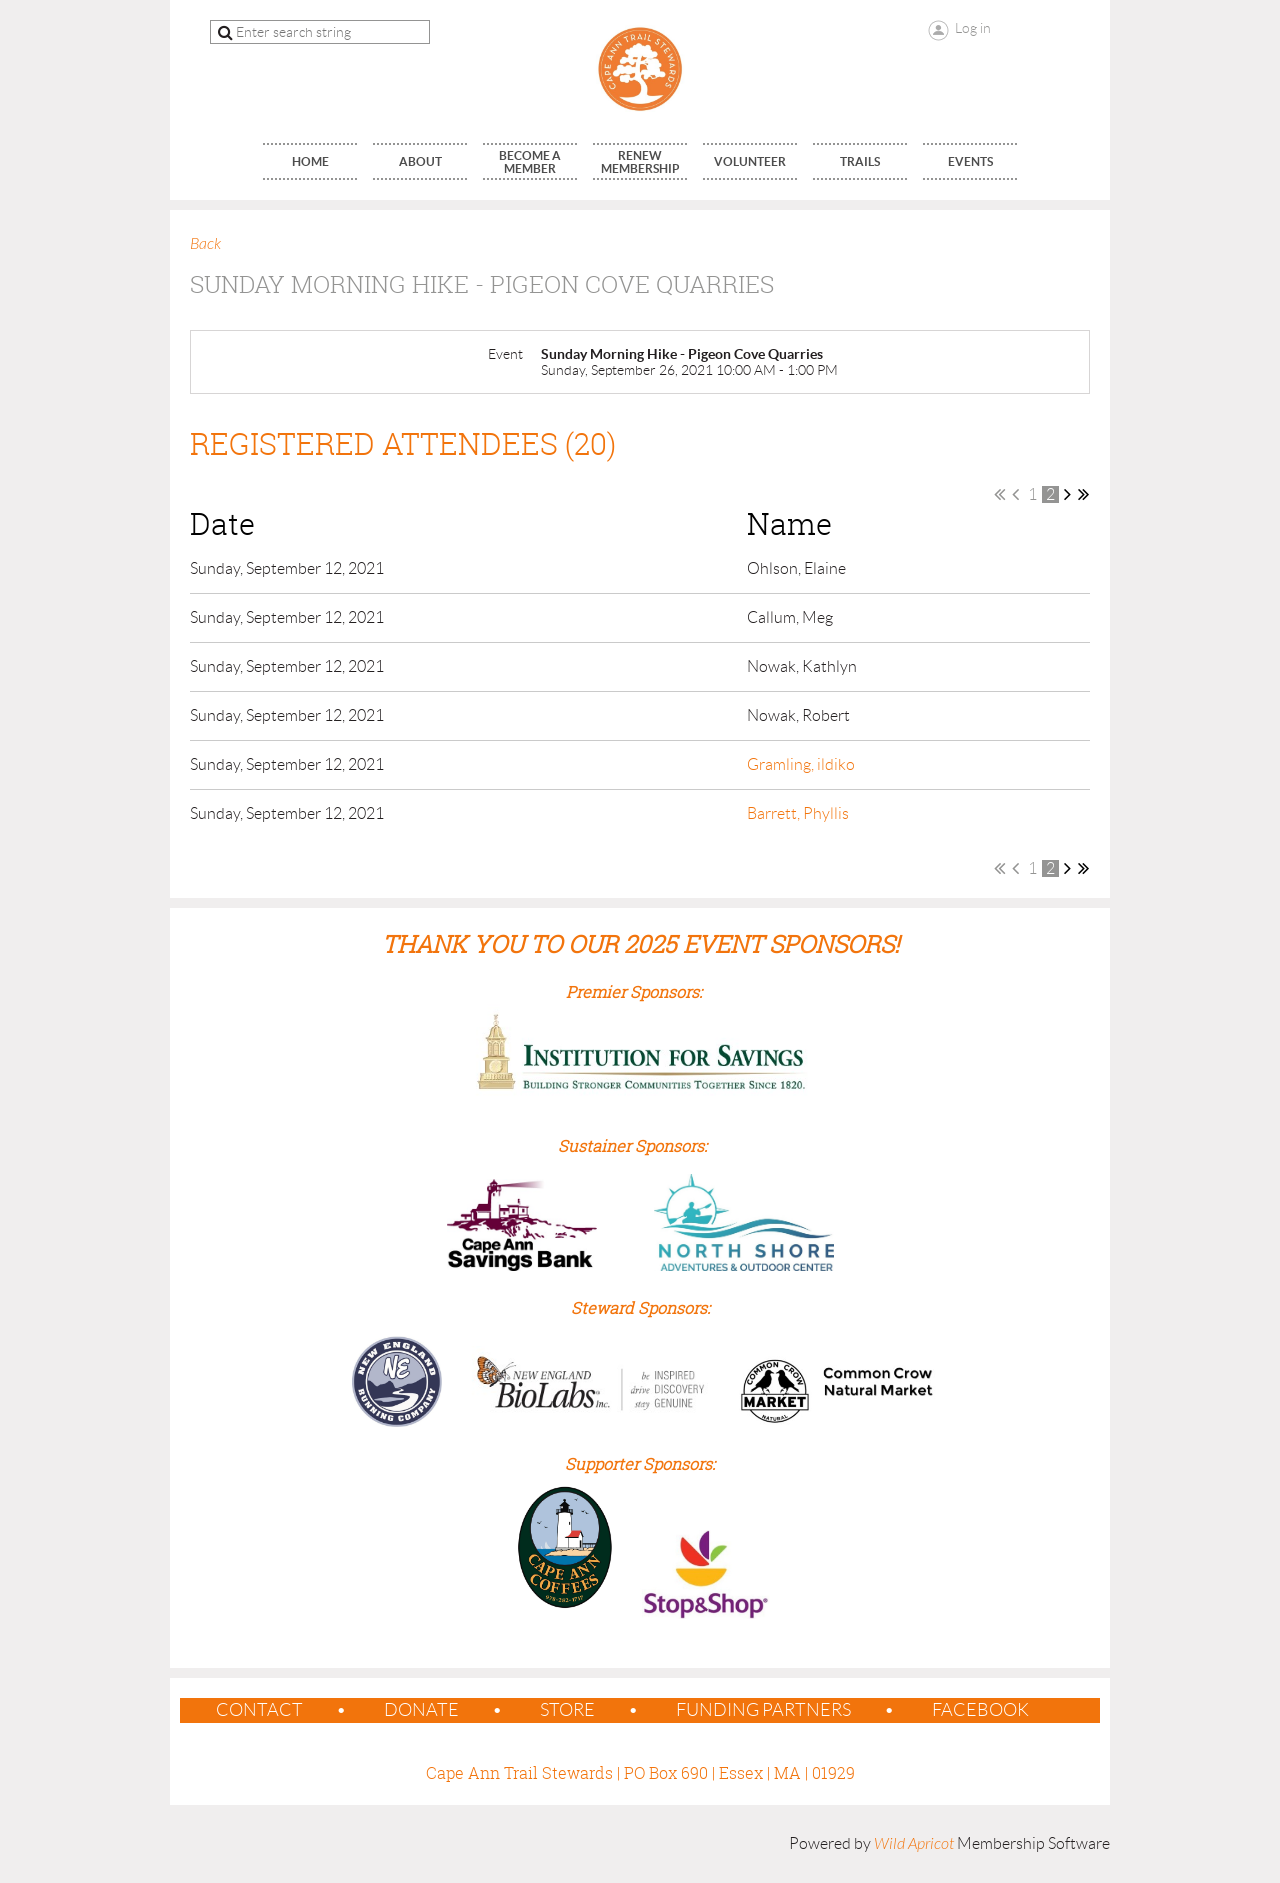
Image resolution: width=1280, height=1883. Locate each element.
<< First (999, 494)
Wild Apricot (914, 1844)
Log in (973, 28)
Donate (421, 1710)
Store (567, 1710)
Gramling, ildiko (801, 764)
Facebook (980, 1710)
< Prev (1015, 494)
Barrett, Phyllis (798, 813)
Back (205, 244)
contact (259, 1710)
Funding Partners (763, 1710)
